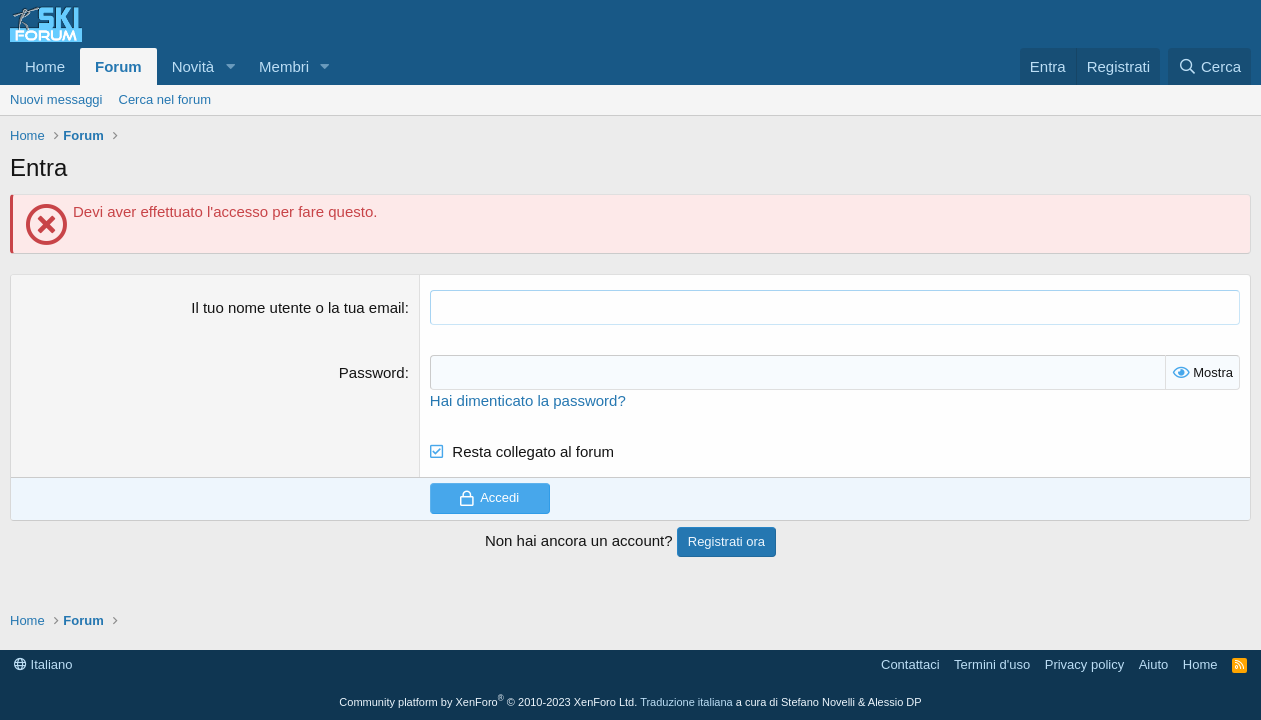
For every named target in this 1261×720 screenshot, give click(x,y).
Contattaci (910, 664)
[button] (230, 66)
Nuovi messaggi (56, 99)
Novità (193, 66)
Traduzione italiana (686, 702)
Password (372, 372)
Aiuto (1154, 664)
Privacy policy (1084, 664)
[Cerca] (1209, 66)
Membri (284, 66)
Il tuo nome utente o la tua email (297, 307)
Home (45, 66)
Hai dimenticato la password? (528, 400)
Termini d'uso (992, 664)
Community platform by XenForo (488, 702)
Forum (118, 66)
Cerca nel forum (165, 99)
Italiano (43, 664)
